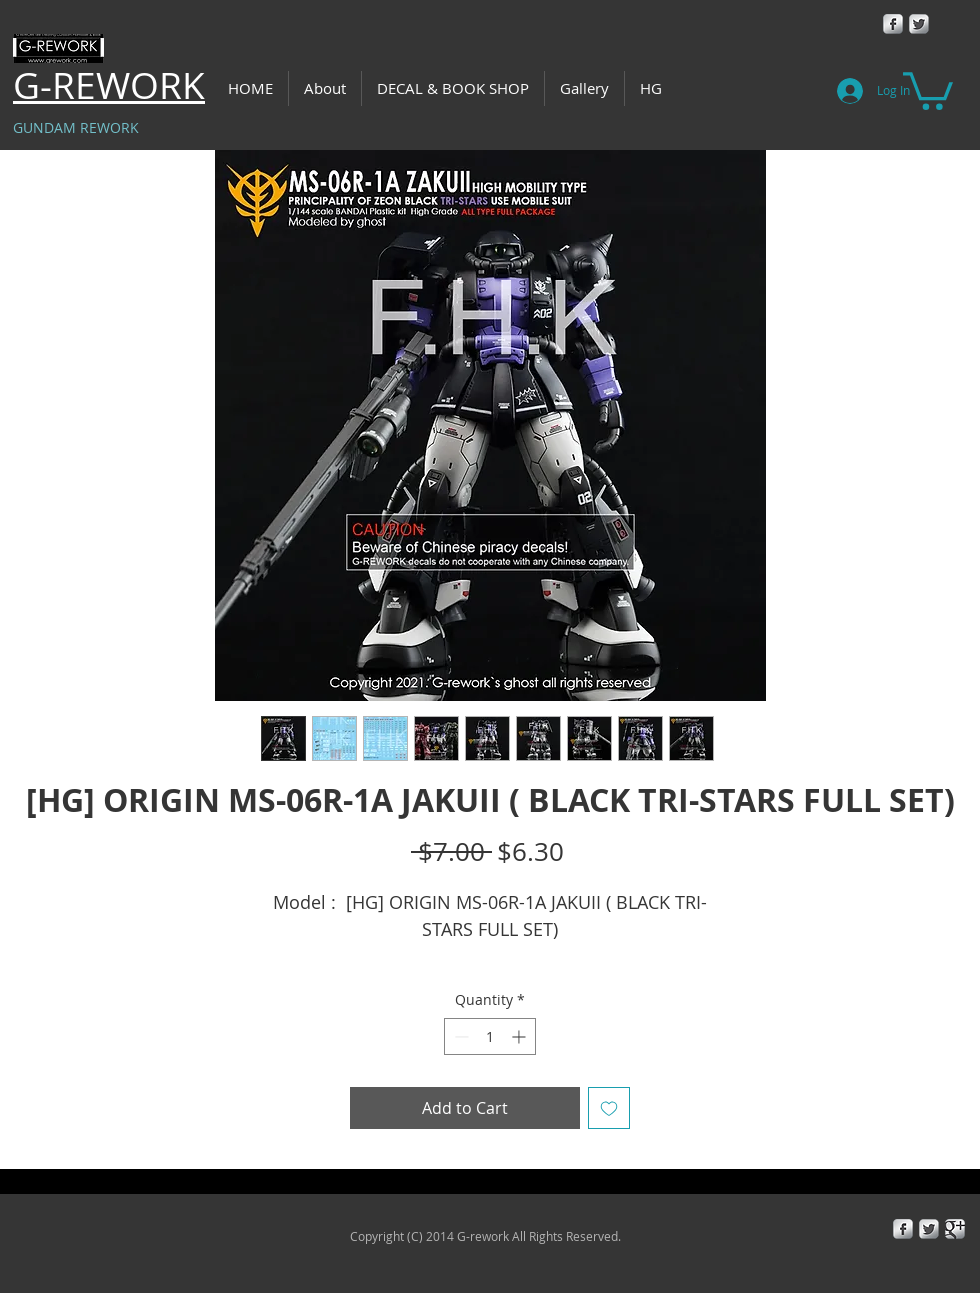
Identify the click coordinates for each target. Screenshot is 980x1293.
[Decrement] (459, 1036)
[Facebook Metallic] (893, 24)
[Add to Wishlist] (609, 1108)
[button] (928, 89)
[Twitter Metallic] (919, 24)
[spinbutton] (490, 1036)
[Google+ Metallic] (955, 1229)
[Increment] (520, 1036)
